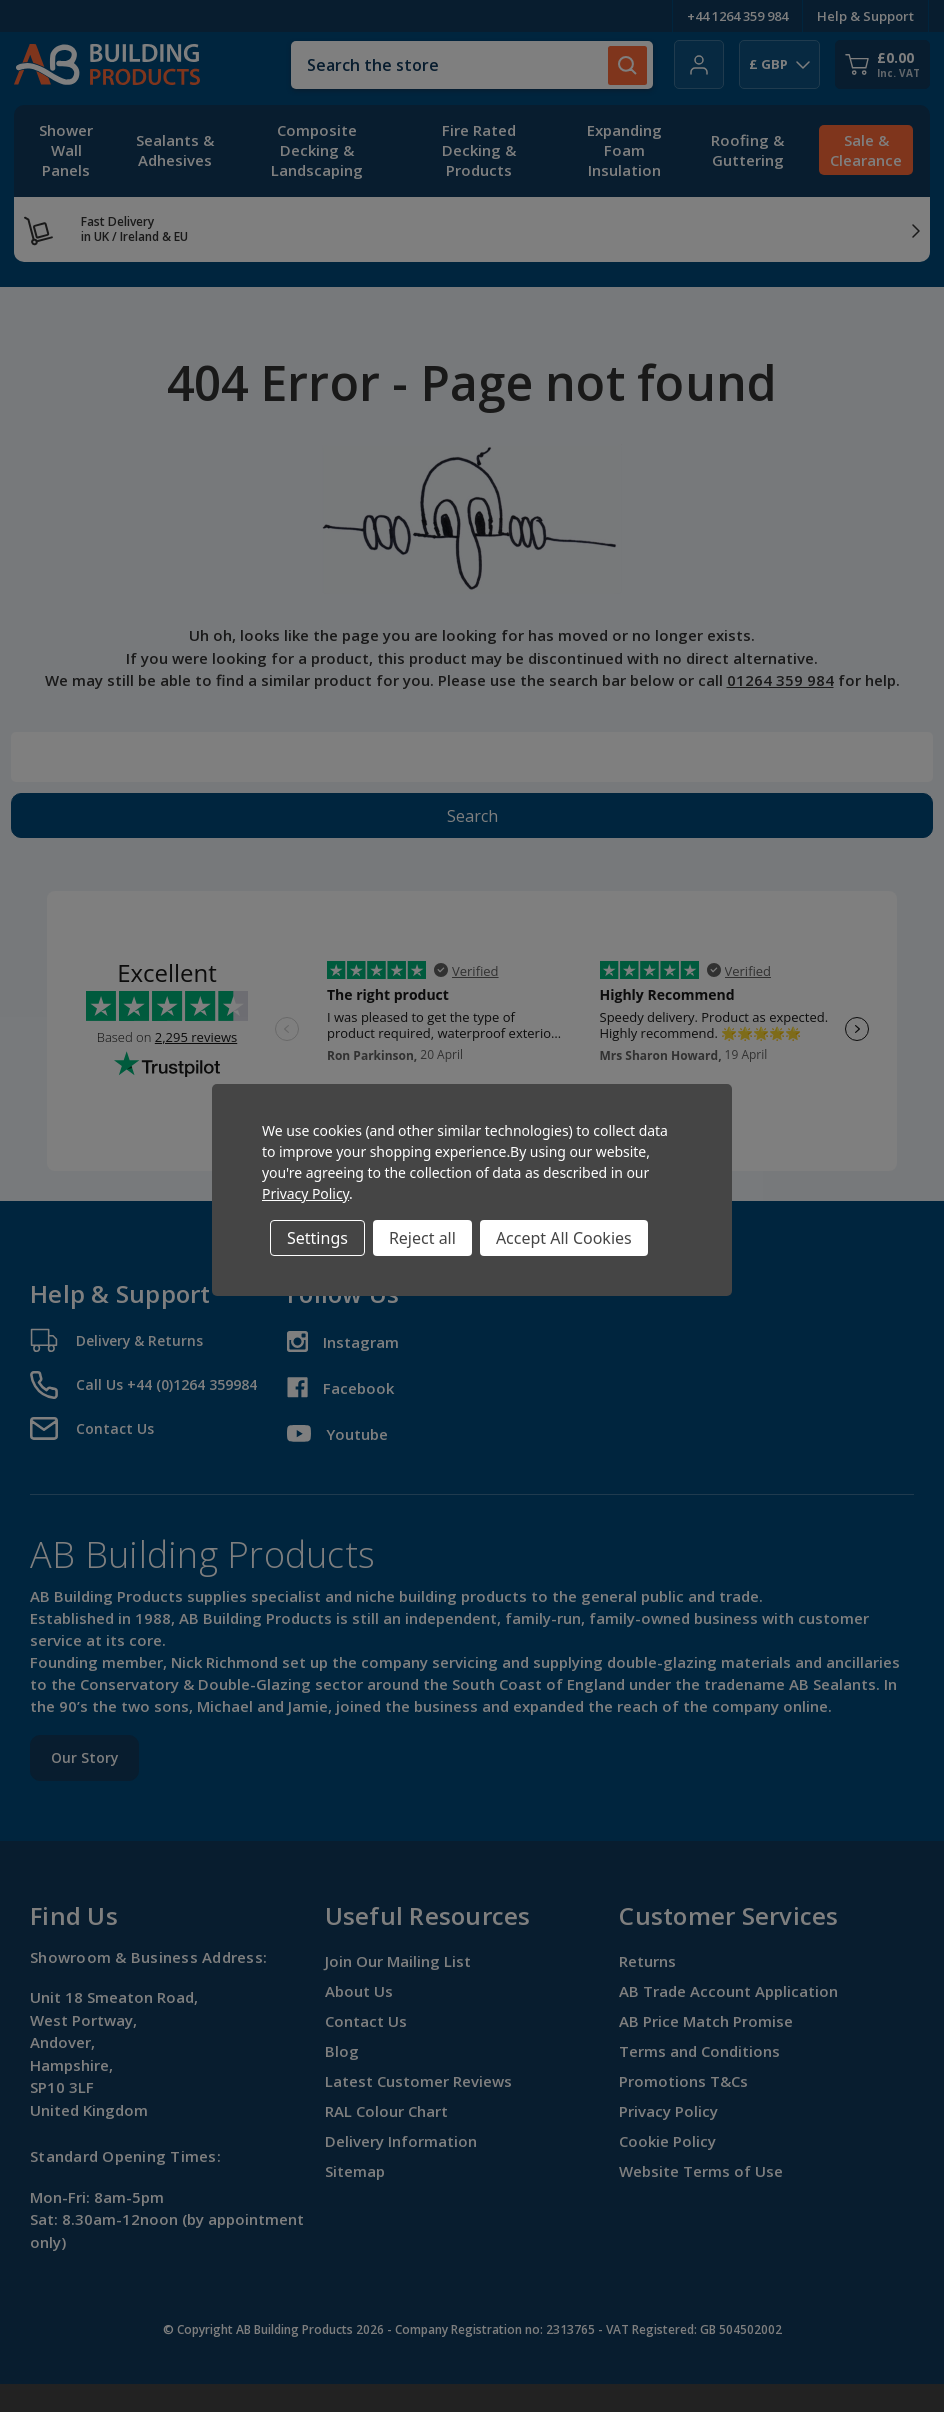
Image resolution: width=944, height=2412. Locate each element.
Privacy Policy (305, 1193)
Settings (317, 1238)
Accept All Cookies (564, 1238)
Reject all (422, 1238)
